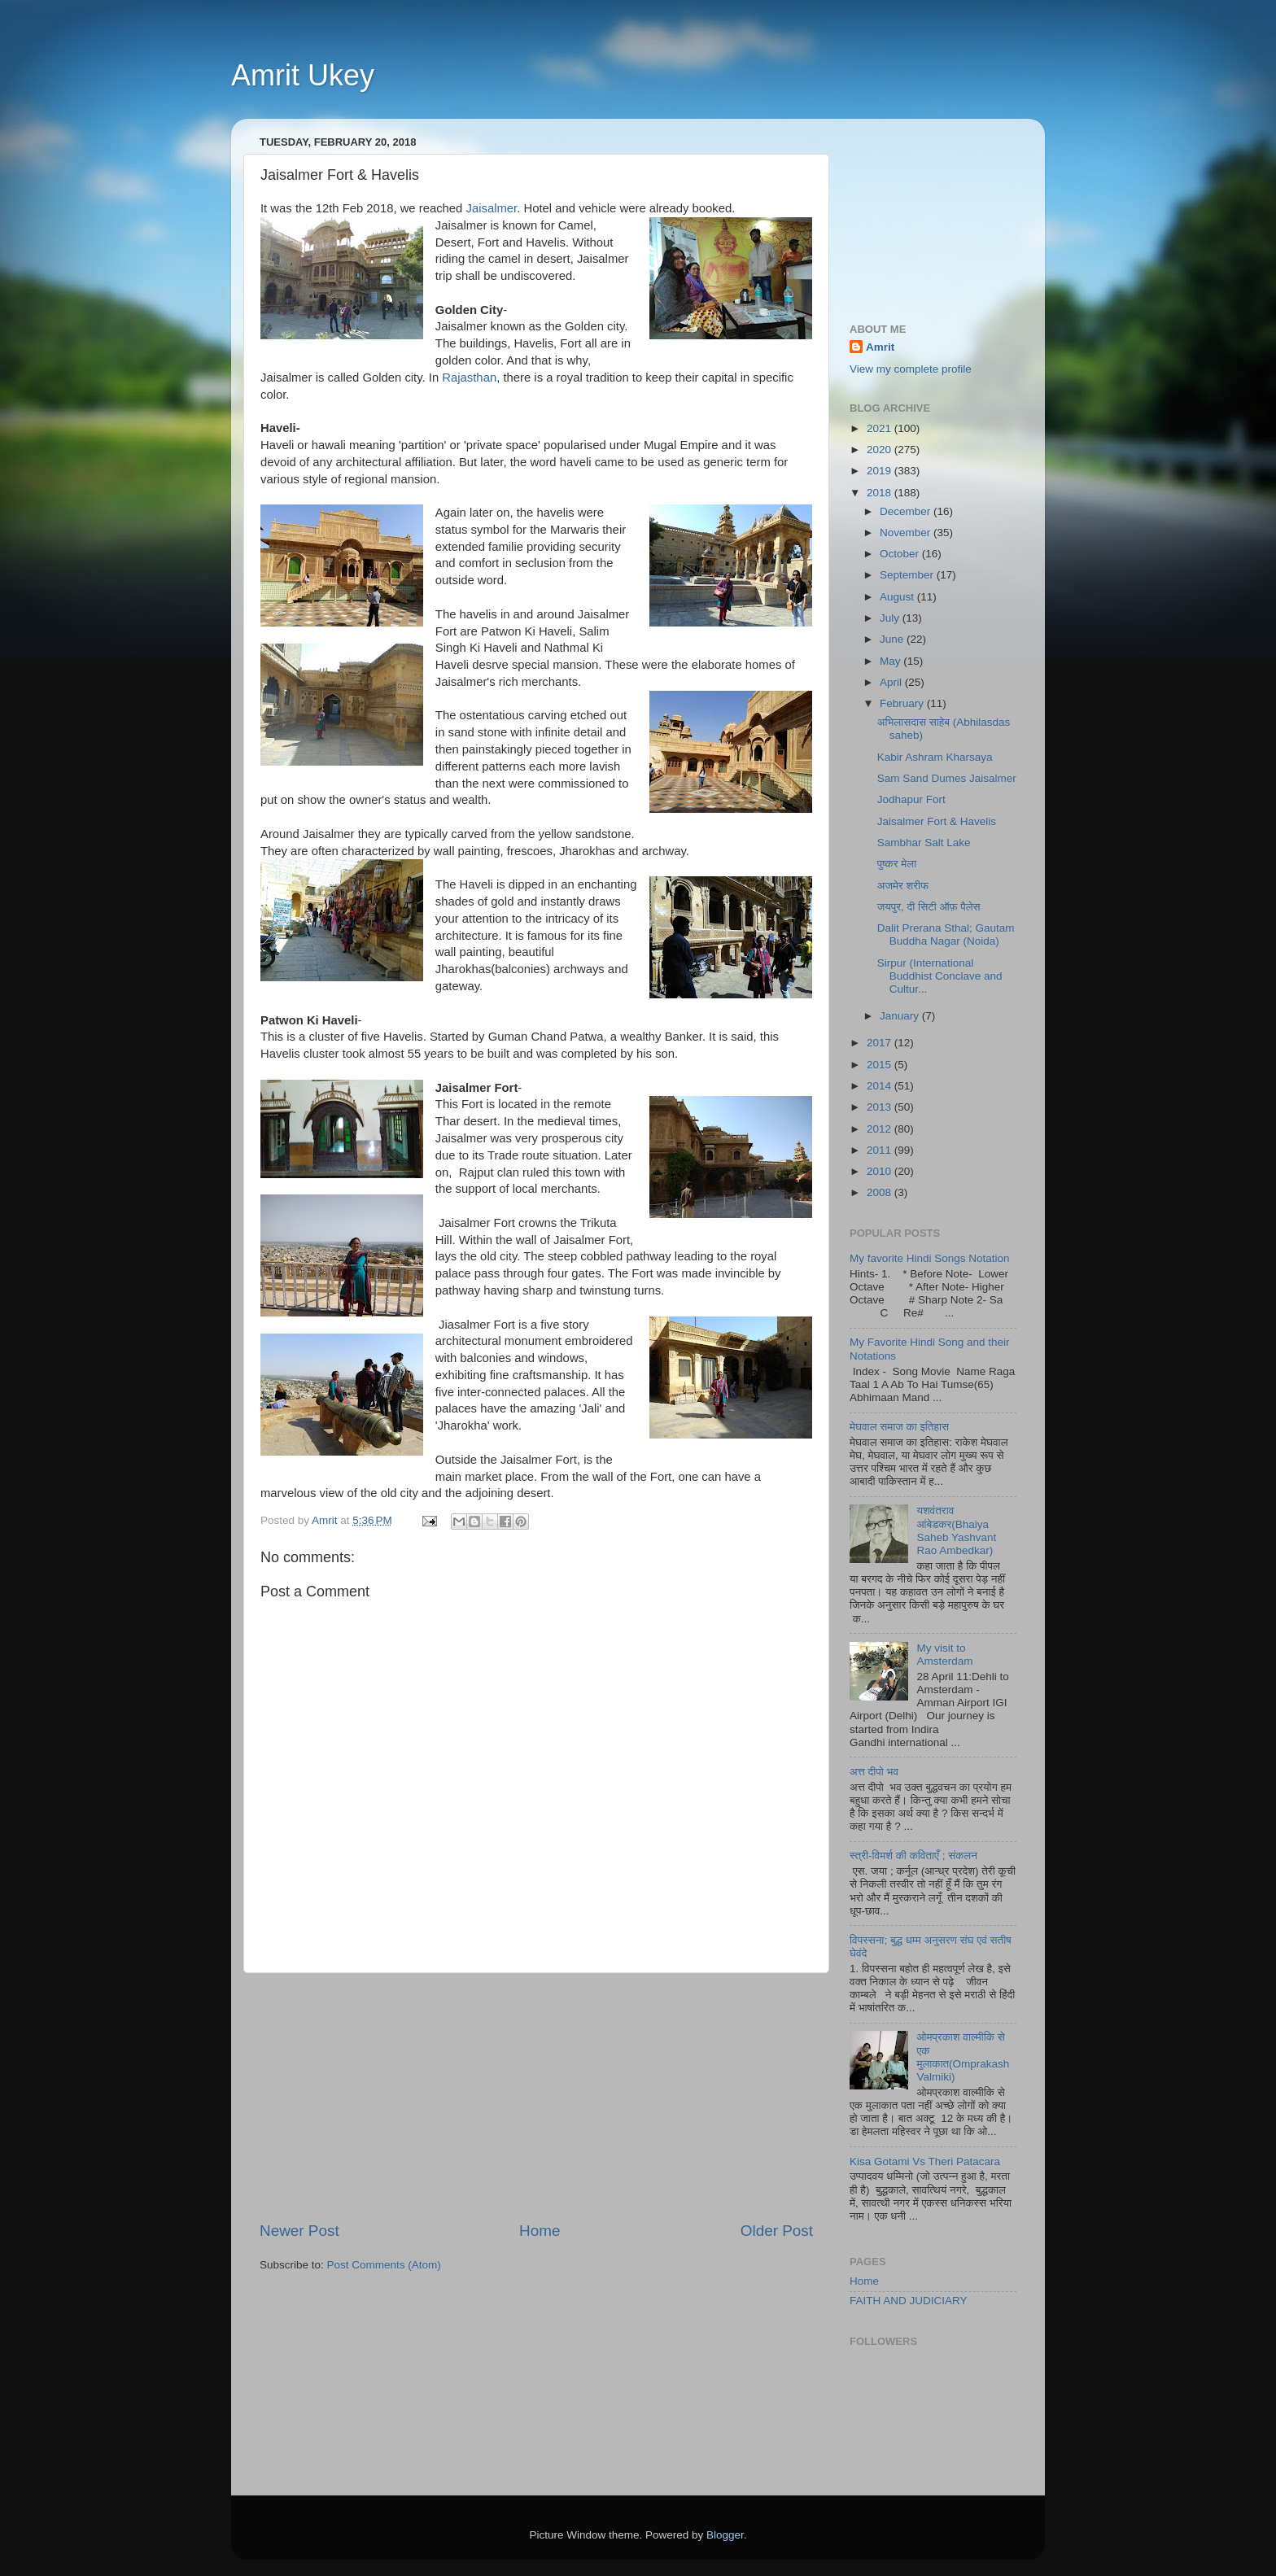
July (891, 618)
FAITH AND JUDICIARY (909, 2300)
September (908, 575)
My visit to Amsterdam (944, 1654)
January (901, 1016)
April (892, 682)
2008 (880, 1192)
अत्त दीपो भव (874, 1772)
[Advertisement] (536, 2096)
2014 (880, 1086)
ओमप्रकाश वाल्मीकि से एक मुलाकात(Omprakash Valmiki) (962, 2057)
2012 (880, 1129)
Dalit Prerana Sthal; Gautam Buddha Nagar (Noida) (946, 934)
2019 (880, 471)
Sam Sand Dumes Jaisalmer (946, 778)
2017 (880, 1043)
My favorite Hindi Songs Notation (930, 1258)
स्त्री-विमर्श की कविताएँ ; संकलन (913, 1855)
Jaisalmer (492, 208)
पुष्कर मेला (896, 864)
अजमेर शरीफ (903, 886)
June (893, 639)
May (891, 661)
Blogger (725, 2535)
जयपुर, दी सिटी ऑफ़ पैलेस (929, 907)
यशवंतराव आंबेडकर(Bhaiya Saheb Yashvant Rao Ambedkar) (956, 1530)
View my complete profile (911, 369)
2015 (880, 1065)
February (903, 703)
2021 (880, 428)
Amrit (880, 347)
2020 (880, 449)
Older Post (777, 2230)
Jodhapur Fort (911, 799)
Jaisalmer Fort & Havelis (936, 821)
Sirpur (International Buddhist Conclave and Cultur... (940, 976)
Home (539, 2230)
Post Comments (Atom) (384, 2265)
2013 (880, 1107)
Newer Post (299, 2230)
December (906, 511)
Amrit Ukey (302, 75)
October (901, 554)
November (906, 532)
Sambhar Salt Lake (924, 842)
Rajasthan (469, 377)
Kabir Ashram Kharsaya (935, 757)
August (898, 597)
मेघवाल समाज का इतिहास (899, 1427)
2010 (880, 1171)
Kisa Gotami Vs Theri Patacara (925, 2161)
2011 (880, 1150)
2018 (880, 493)
